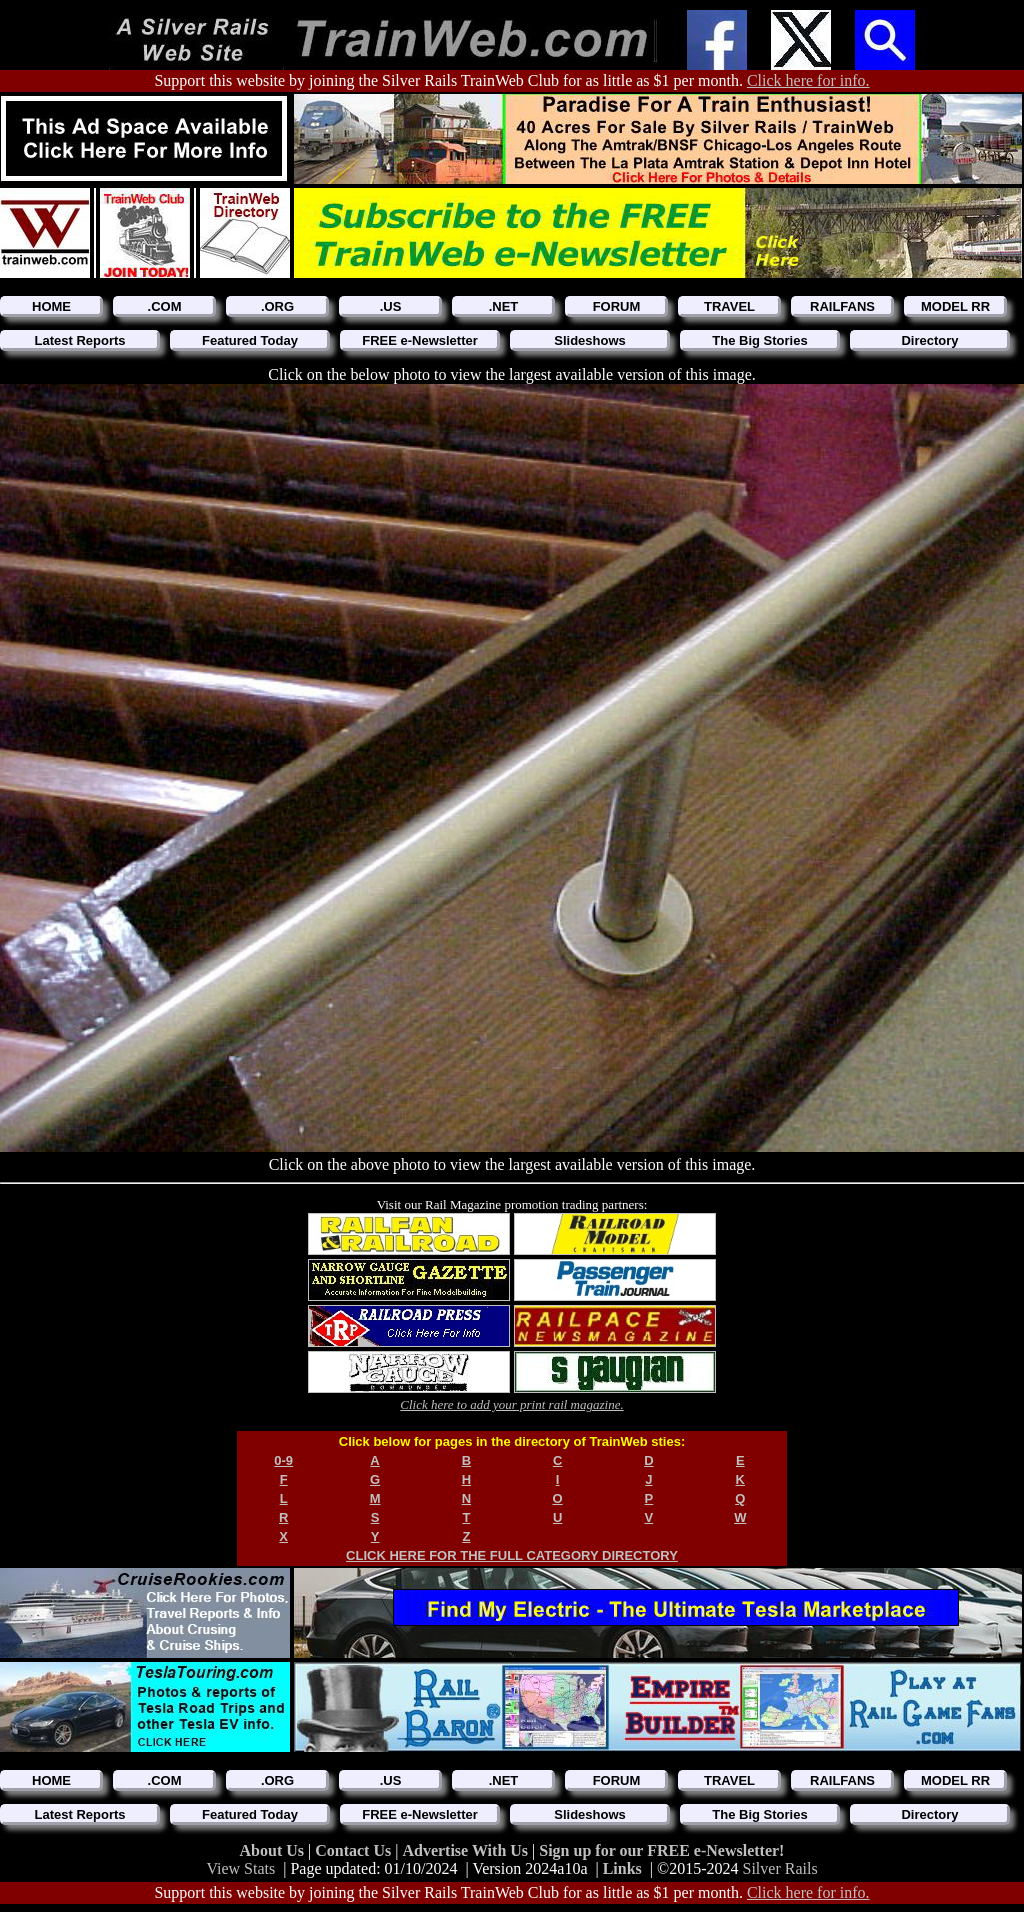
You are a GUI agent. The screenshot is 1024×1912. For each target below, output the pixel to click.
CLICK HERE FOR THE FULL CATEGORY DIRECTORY (512, 1555)
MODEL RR (955, 306)
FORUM (617, 306)
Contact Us (355, 1850)
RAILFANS (842, 306)
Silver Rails (780, 1868)
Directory (929, 340)
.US (391, 306)
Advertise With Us (467, 1850)
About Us (274, 1850)
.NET (504, 306)
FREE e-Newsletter (420, 340)
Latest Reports (79, 340)
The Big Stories (759, 340)
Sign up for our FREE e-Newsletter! (661, 1850)
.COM (165, 306)
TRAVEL (729, 306)
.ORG (277, 306)
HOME (51, 306)
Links (622, 1868)
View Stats (240, 1868)
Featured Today (250, 340)
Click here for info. (808, 80)
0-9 (283, 1460)
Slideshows (590, 340)
